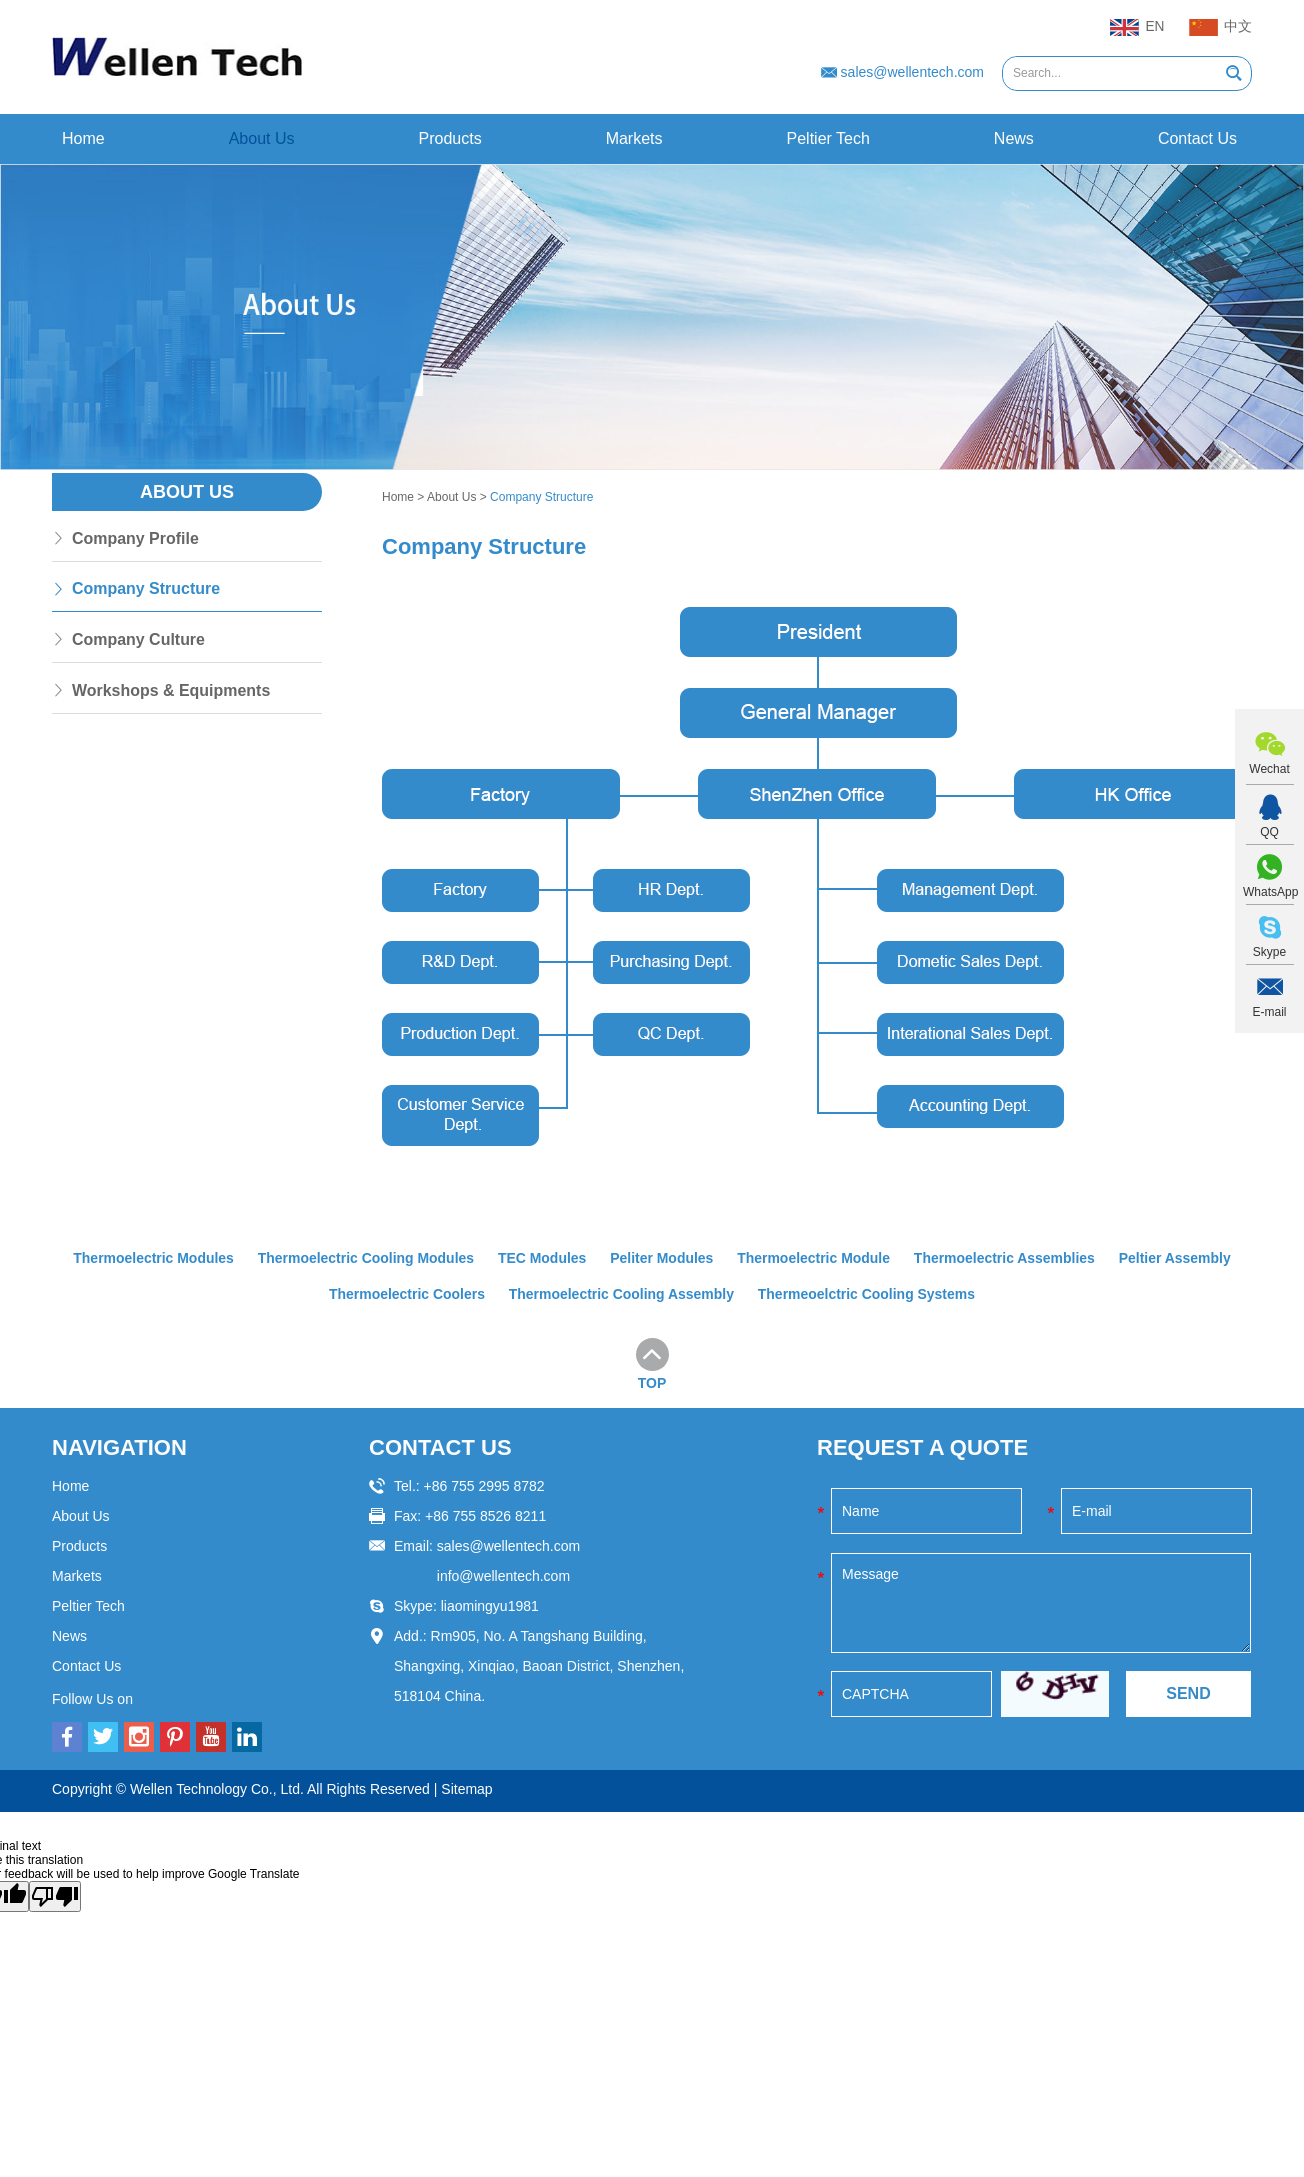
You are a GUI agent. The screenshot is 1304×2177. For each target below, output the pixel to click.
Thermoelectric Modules (152, 1258)
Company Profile (135, 538)
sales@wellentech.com (912, 72)
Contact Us (1197, 138)
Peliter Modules (661, 1258)
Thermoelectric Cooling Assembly (621, 1294)
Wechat (1269, 769)
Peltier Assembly (1176, 1258)
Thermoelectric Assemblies (1006, 1258)
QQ (1269, 832)
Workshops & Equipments (171, 691)
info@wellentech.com (503, 1575)
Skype (1269, 952)
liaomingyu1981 (490, 1605)
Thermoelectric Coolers (406, 1294)
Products (450, 138)
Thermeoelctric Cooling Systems (867, 1294)
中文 (1220, 28)
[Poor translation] (55, 1895)
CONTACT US (440, 1446)
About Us (262, 138)
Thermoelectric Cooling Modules (365, 1258)
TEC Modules (542, 1258)
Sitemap (466, 1788)
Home (83, 138)
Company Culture (138, 640)
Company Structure (541, 497)
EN (1137, 28)
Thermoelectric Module (813, 1258)
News (1014, 138)
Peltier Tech (828, 138)
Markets (634, 138)
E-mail (1269, 1012)
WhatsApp (1269, 892)
